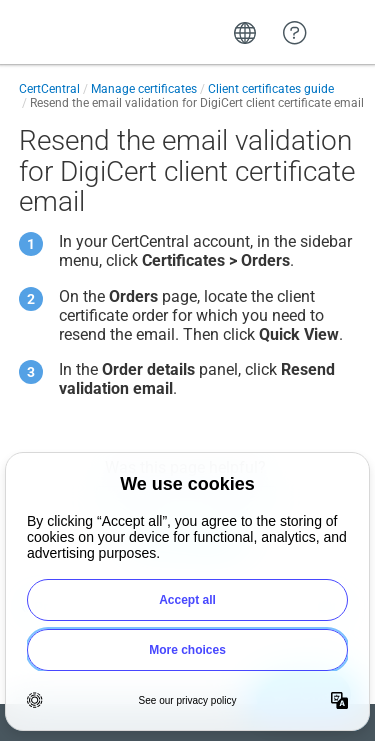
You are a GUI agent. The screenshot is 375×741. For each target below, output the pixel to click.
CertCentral (49, 89)
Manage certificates (144, 89)
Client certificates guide (271, 89)
